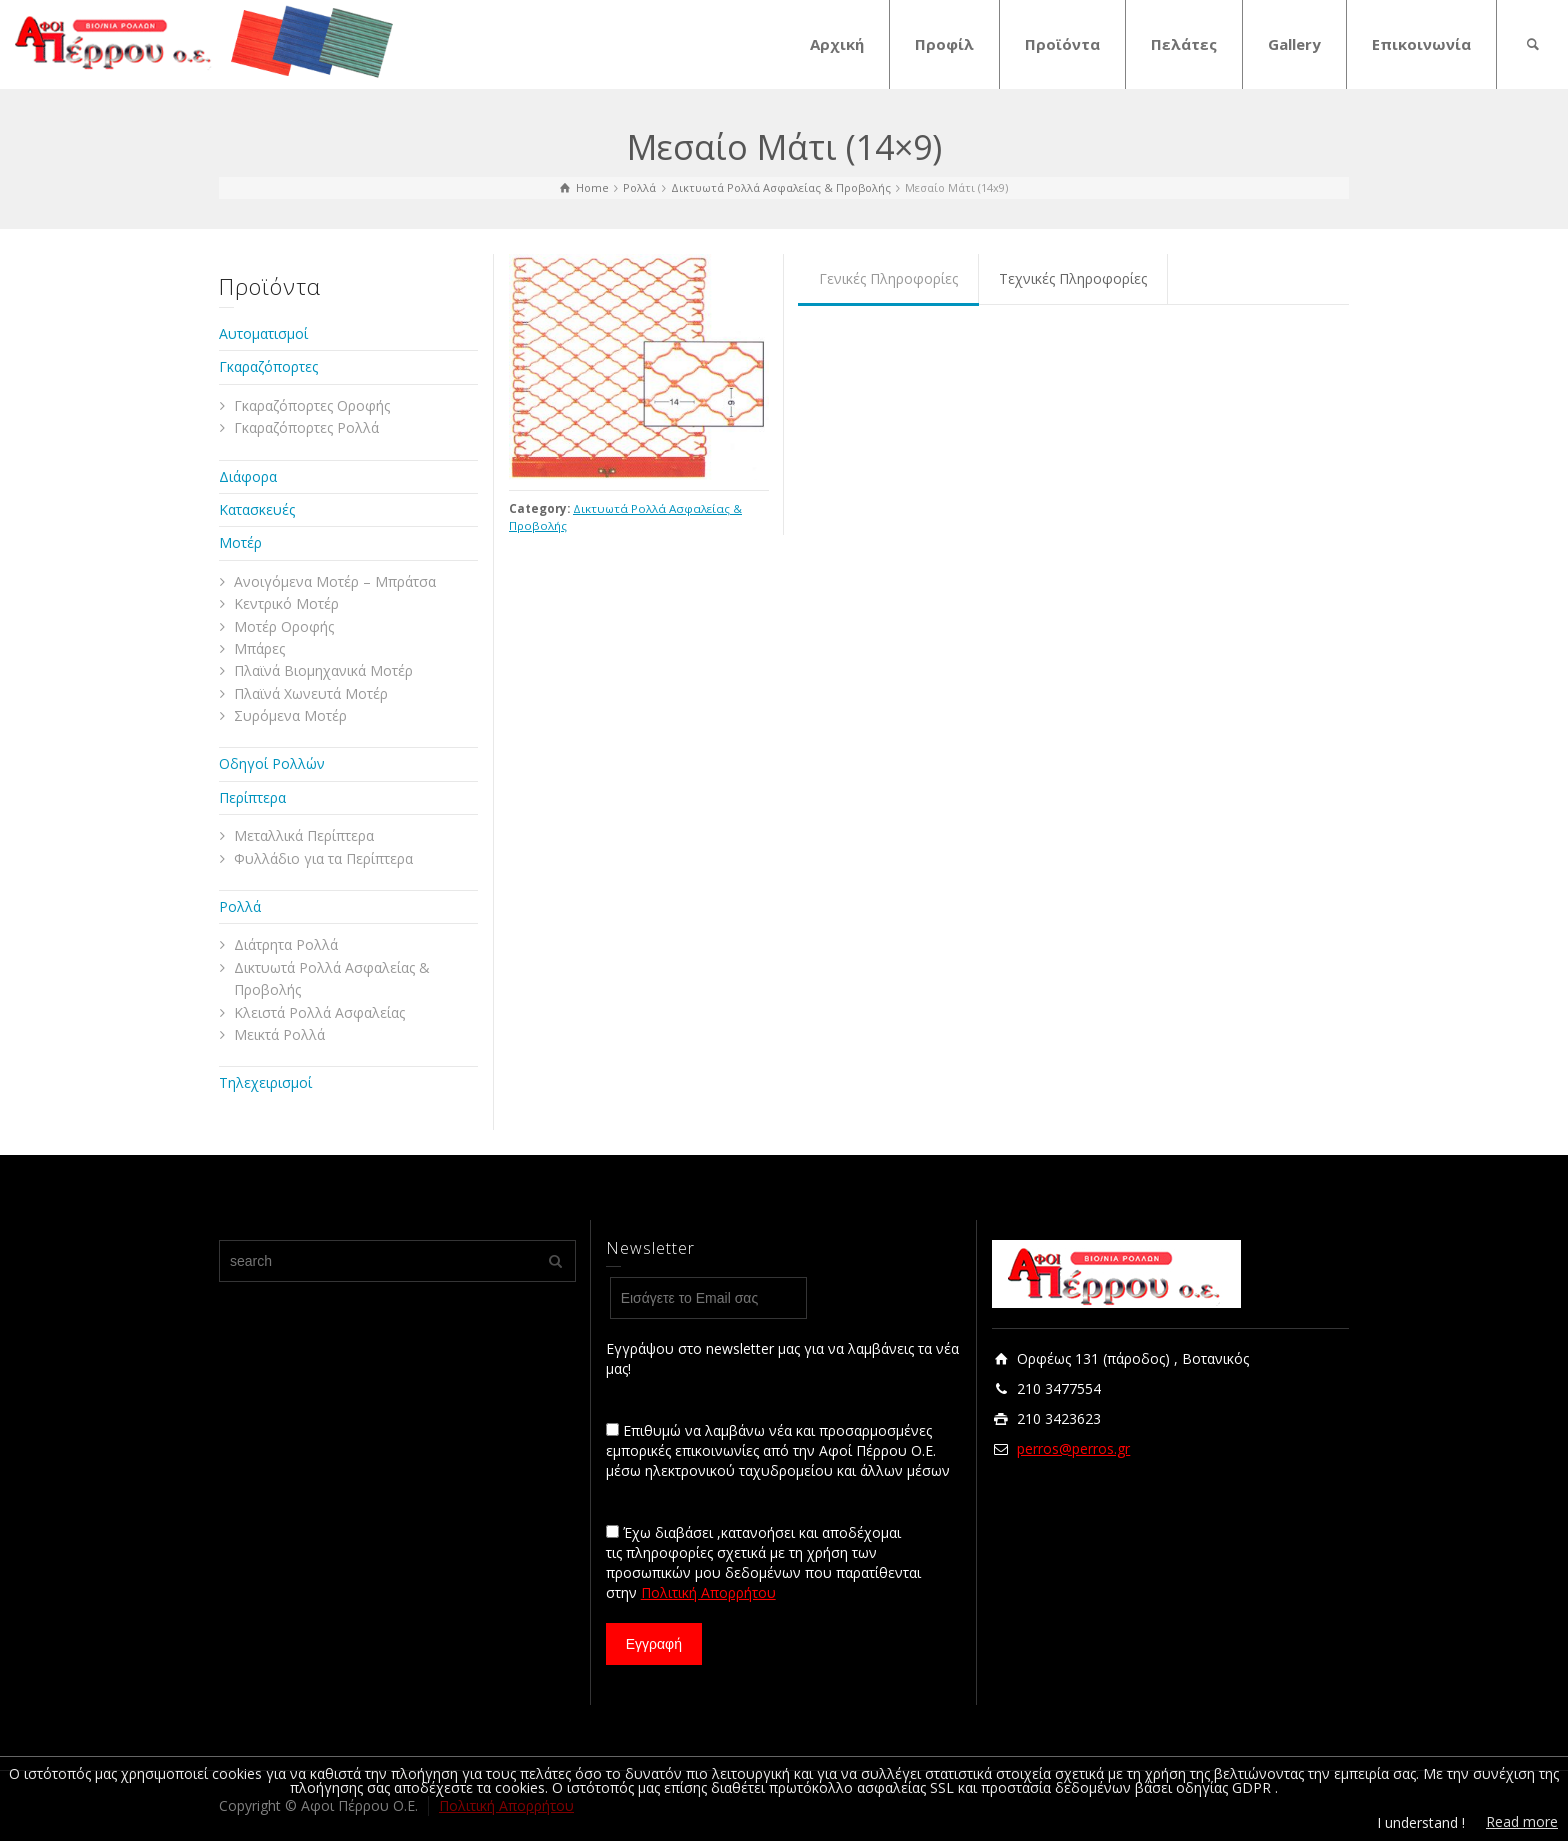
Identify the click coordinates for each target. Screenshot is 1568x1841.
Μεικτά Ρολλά (279, 1034)
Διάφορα (248, 476)
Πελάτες (1184, 44)
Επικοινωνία (1421, 44)
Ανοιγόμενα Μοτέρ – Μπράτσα (335, 581)
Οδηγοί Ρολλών (272, 763)
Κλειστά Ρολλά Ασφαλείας (319, 1012)
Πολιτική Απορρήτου (708, 1592)
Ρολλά (240, 906)
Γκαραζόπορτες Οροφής (312, 405)
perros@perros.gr (1073, 1448)
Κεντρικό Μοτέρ (286, 603)
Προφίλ (944, 44)
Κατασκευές (257, 509)
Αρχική (837, 44)
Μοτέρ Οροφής (284, 626)
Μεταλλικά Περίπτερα (304, 835)
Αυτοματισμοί (263, 333)
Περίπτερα (252, 797)
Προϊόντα (1062, 44)
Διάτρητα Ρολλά (286, 944)
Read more (1522, 1821)
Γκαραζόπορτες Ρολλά (306, 427)
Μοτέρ (240, 542)
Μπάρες (259, 648)
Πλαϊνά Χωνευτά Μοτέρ (311, 693)
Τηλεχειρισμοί (265, 1082)
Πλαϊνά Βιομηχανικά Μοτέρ (323, 670)
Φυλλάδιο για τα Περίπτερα (323, 858)
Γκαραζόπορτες (268, 366)
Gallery (1294, 44)
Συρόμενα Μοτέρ (290, 715)
